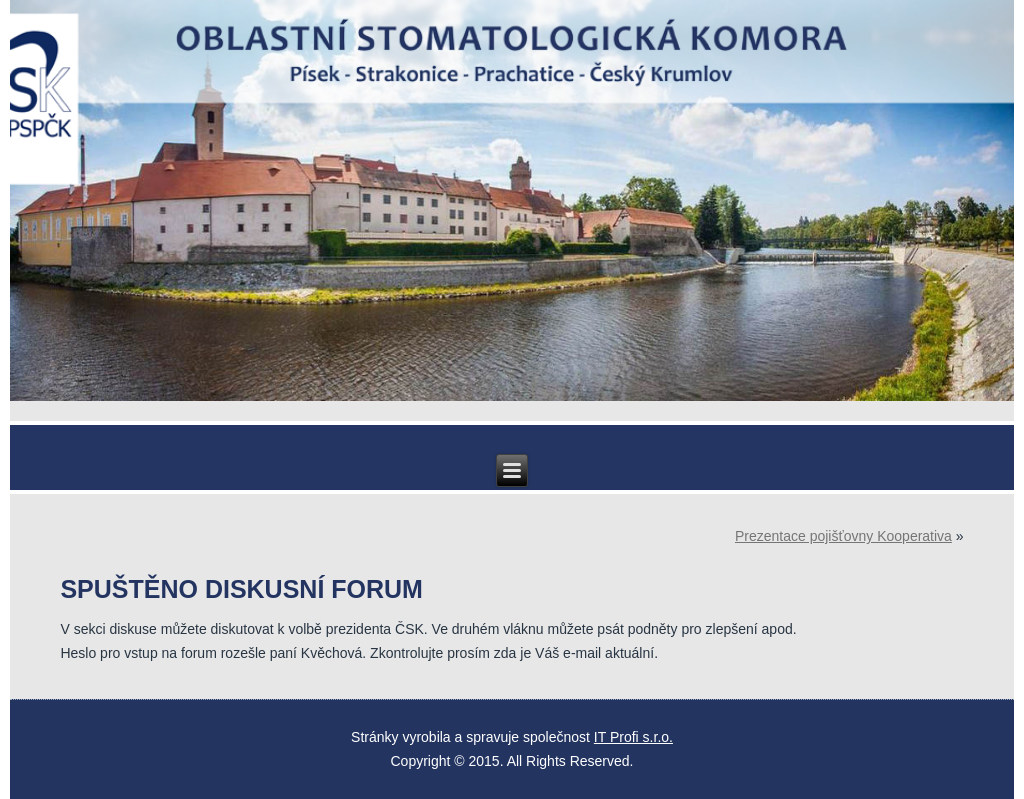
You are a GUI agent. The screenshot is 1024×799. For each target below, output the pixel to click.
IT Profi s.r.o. (633, 737)
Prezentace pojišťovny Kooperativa (843, 536)
